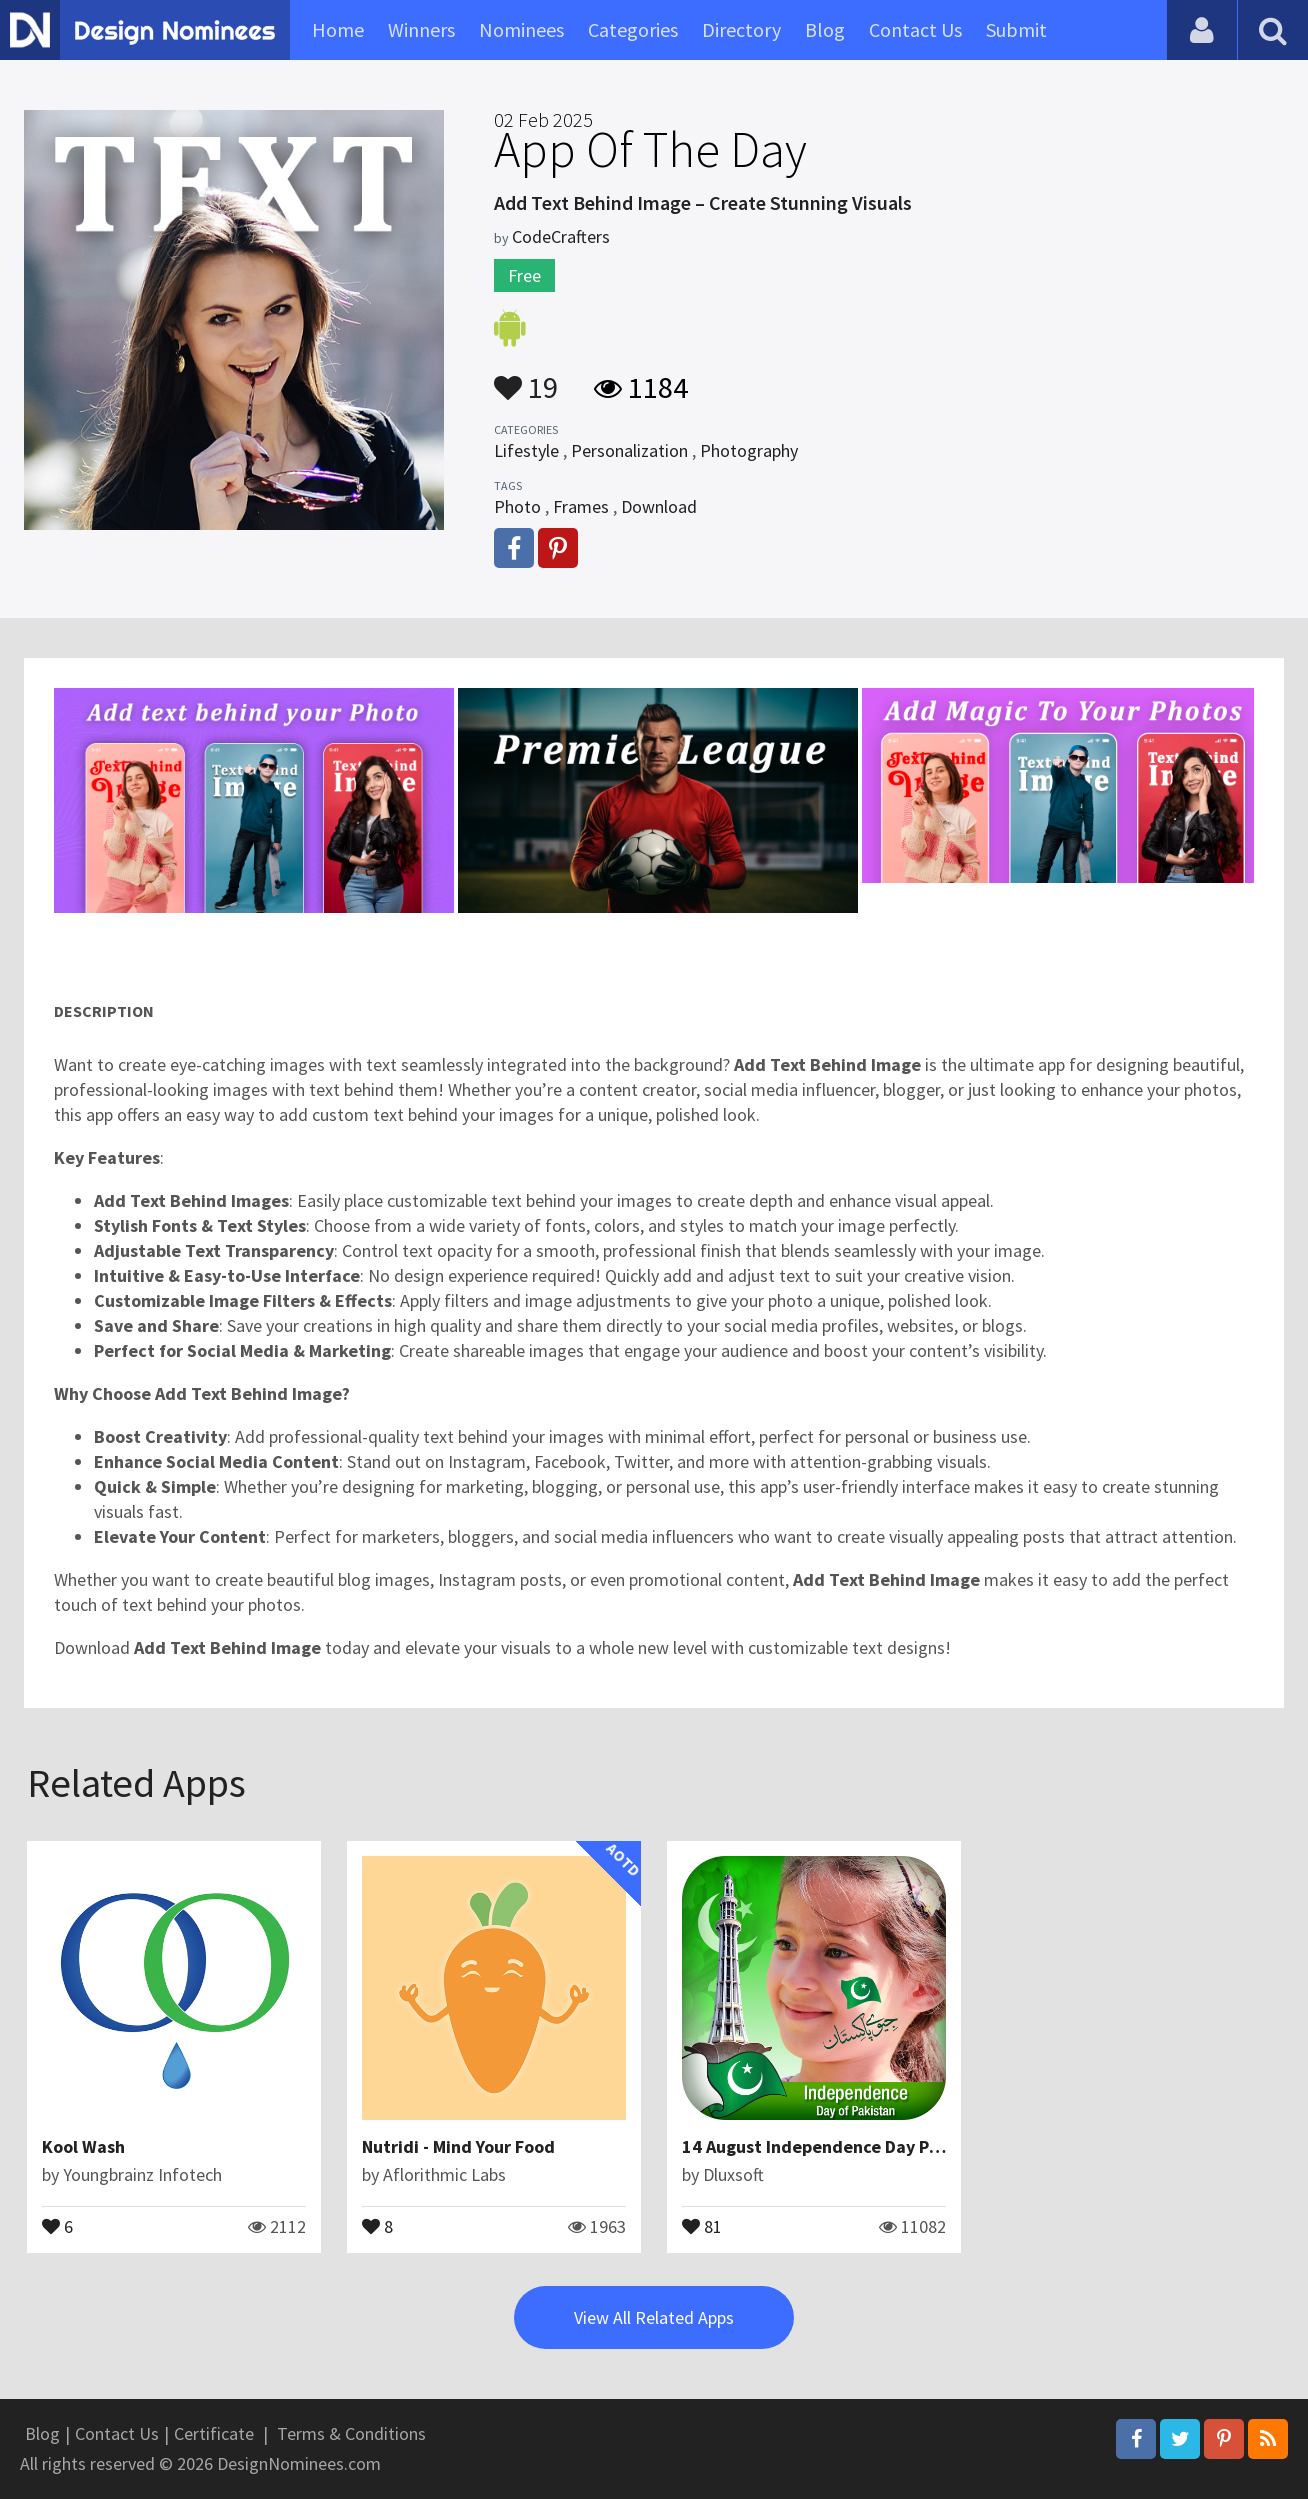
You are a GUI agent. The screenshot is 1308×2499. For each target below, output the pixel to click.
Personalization (629, 450)
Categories (633, 29)
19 (526, 378)
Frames (581, 506)
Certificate (214, 2433)
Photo (517, 506)
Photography (749, 450)
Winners (421, 29)
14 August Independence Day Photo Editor (852, 2146)
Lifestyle (526, 450)
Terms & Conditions (351, 2433)
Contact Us (915, 29)
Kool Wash (83, 2146)
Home (338, 29)
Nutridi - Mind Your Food (458, 2146)
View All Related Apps (654, 2317)
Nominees (521, 29)
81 (702, 2225)
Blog (825, 29)
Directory (741, 29)
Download (659, 506)
